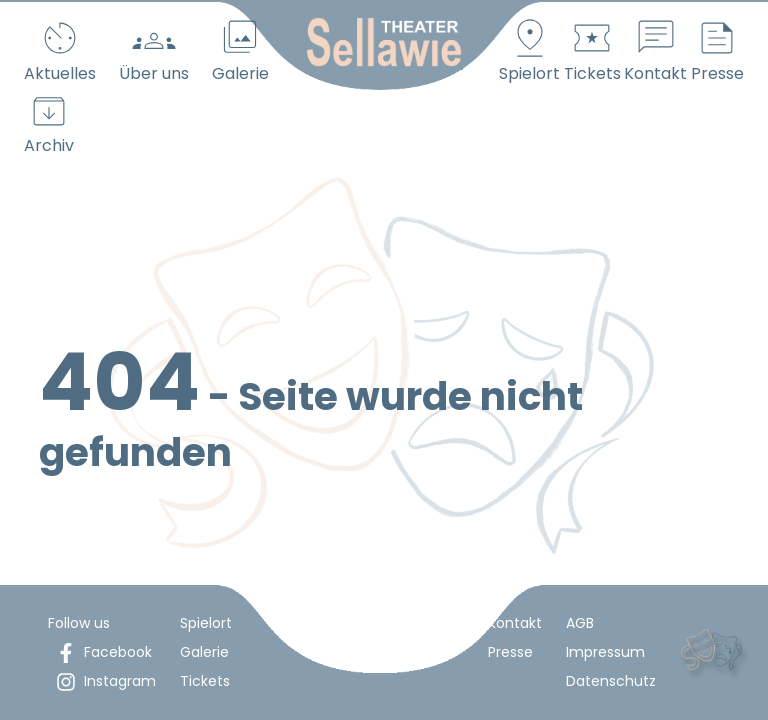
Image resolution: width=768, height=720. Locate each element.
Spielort (206, 623)
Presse (510, 652)
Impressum (605, 652)
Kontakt (515, 623)
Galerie (204, 652)
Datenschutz (611, 681)
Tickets (205, 681)
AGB (580, 623)
